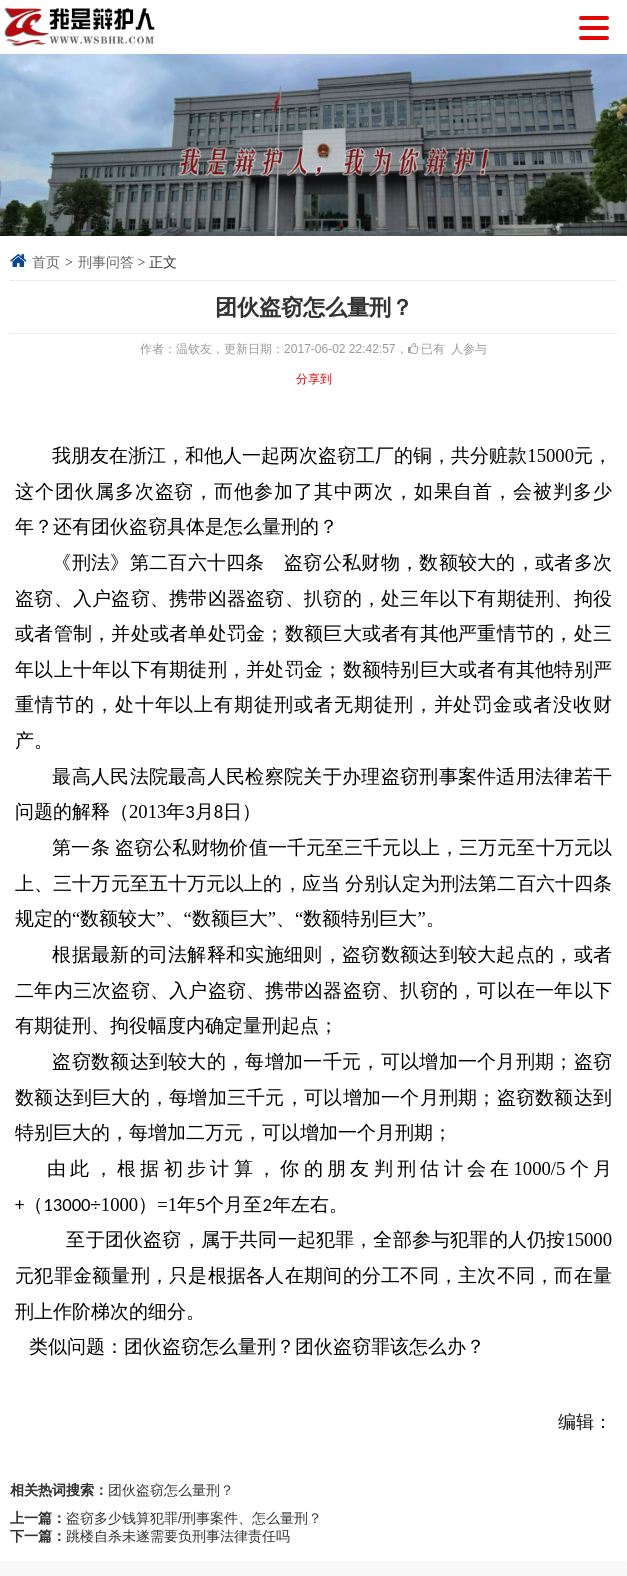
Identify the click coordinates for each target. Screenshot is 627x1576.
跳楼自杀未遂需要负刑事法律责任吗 (178, 1536)
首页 (46, 262)
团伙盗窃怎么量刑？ (171, 1490)
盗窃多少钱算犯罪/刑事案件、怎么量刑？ (194, 1518)
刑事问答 (106, 262)
